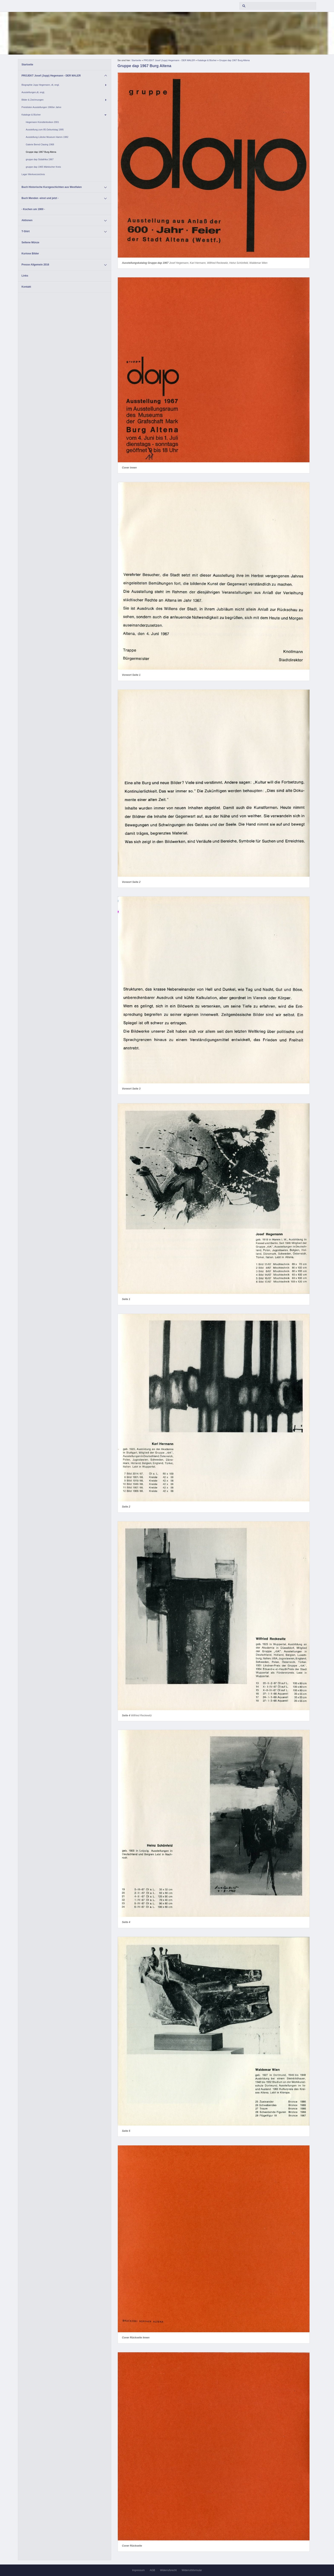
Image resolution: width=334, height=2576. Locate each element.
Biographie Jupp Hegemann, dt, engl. (40, 85)
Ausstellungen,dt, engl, (33, 92)
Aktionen (27, 220)
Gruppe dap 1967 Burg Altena (41, 152)
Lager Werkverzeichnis (33, 174)
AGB (152, 2570)
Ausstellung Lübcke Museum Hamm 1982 (47, 137)
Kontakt (26, 286)
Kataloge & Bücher (31, 114)
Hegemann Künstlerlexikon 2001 (42, 122)
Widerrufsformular (192, 2570)
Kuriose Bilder (30, 253)
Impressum (138, 2570)
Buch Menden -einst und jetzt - (40, 198)
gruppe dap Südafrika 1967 (39, 159)
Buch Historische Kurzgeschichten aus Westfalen (52, 187)
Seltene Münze (30, 242)
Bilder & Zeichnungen (32, 99)
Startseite (27, 64)
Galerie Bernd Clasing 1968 (40, 144)
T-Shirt (26, 231)
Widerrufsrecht (168, 2570)
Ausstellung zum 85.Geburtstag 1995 (45, 129)
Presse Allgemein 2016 (35, 264)
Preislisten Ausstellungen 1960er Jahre (41, 107)
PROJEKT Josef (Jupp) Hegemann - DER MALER (51, 75)
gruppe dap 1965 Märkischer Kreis (43, 167)
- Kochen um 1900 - (33, 209)
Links (25, 275)
